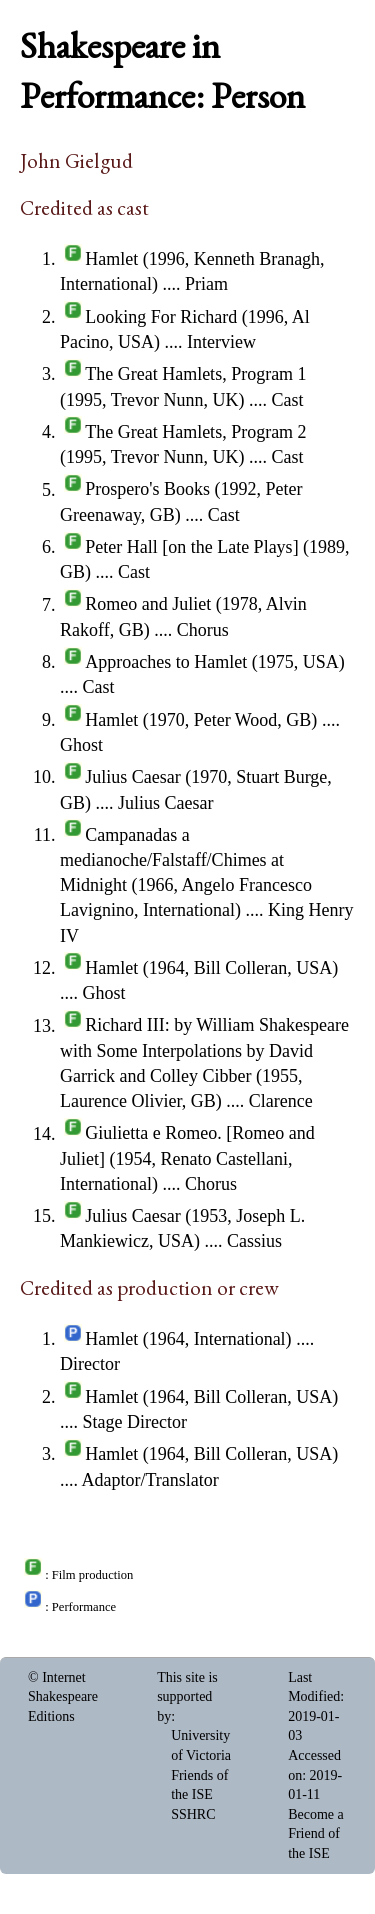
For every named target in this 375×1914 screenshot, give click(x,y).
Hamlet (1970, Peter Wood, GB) (201, 720)
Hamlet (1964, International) (188, 1339)
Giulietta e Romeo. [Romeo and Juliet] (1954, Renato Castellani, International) (187, 1159)
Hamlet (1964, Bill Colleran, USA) (211, 968)
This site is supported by (187, 1697)
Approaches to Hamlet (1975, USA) (214, 662)
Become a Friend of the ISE (316, 1834)
